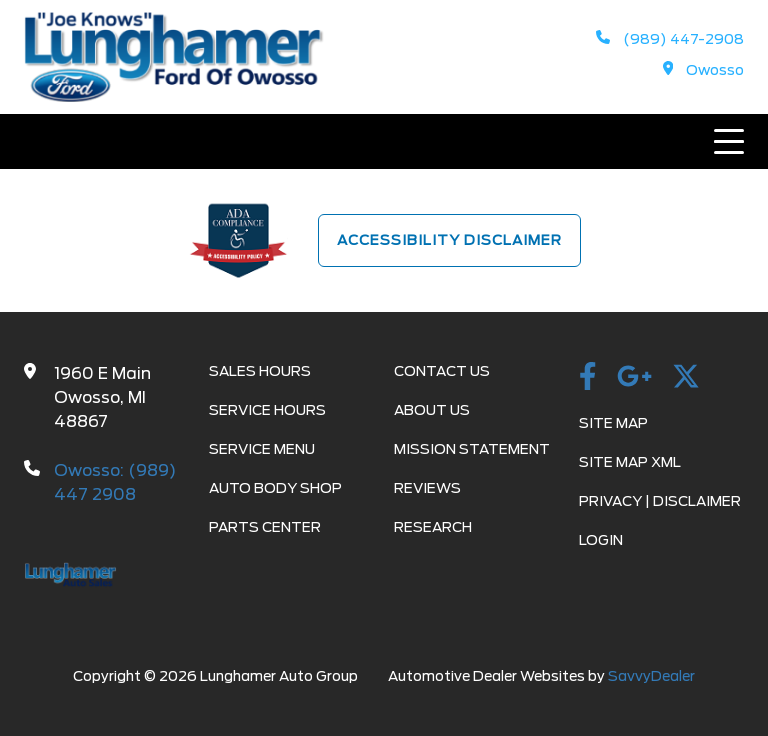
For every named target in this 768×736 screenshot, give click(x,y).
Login (601, 540)
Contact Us (442, 371)
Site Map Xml (630, 462)
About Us (432, 410)
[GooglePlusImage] (634, 378)
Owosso (704, 70)
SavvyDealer (651, 676)
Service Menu (262, 449)
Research (433, 527)
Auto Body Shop (275, 488)
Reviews (427, 488)
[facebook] (588, 378)
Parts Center (265, 527)
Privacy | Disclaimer (660, 501)
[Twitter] (686, 378)
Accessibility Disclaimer (449, 240)
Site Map (613, 423)
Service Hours (267, 410)
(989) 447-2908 (670, 38)
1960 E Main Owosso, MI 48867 (102, 397)
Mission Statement (472, 449)
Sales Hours (260, 371)
